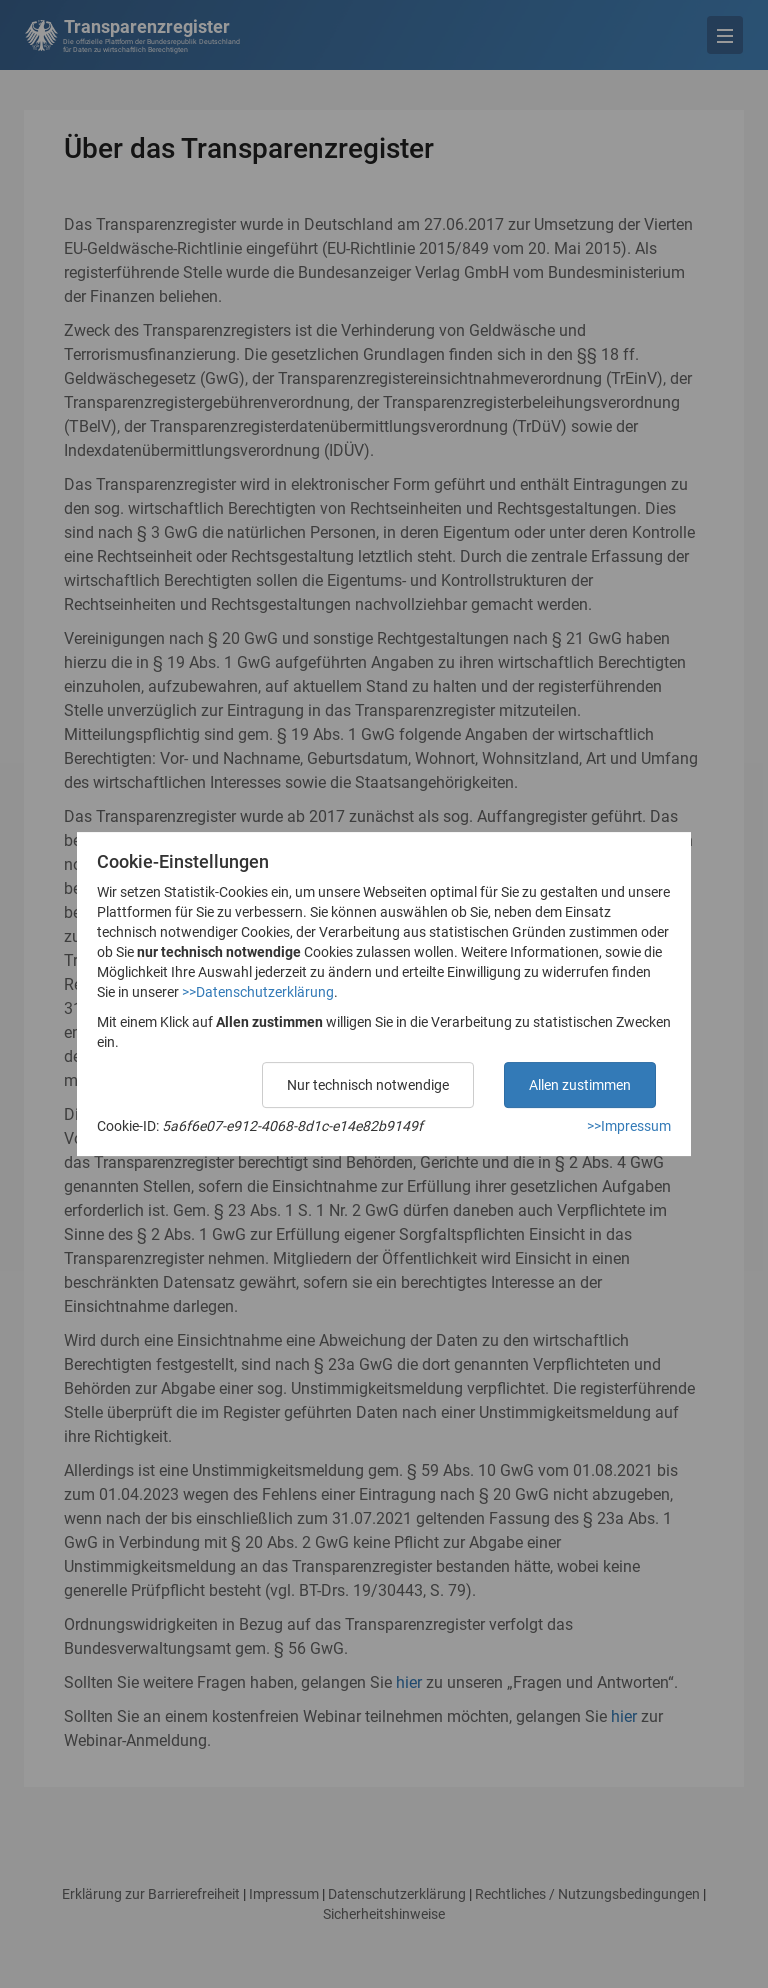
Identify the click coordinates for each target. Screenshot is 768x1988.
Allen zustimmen (580, 1085)
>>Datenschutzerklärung (258, 992)
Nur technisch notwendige (368, 1085)
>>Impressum (629, 1126)
